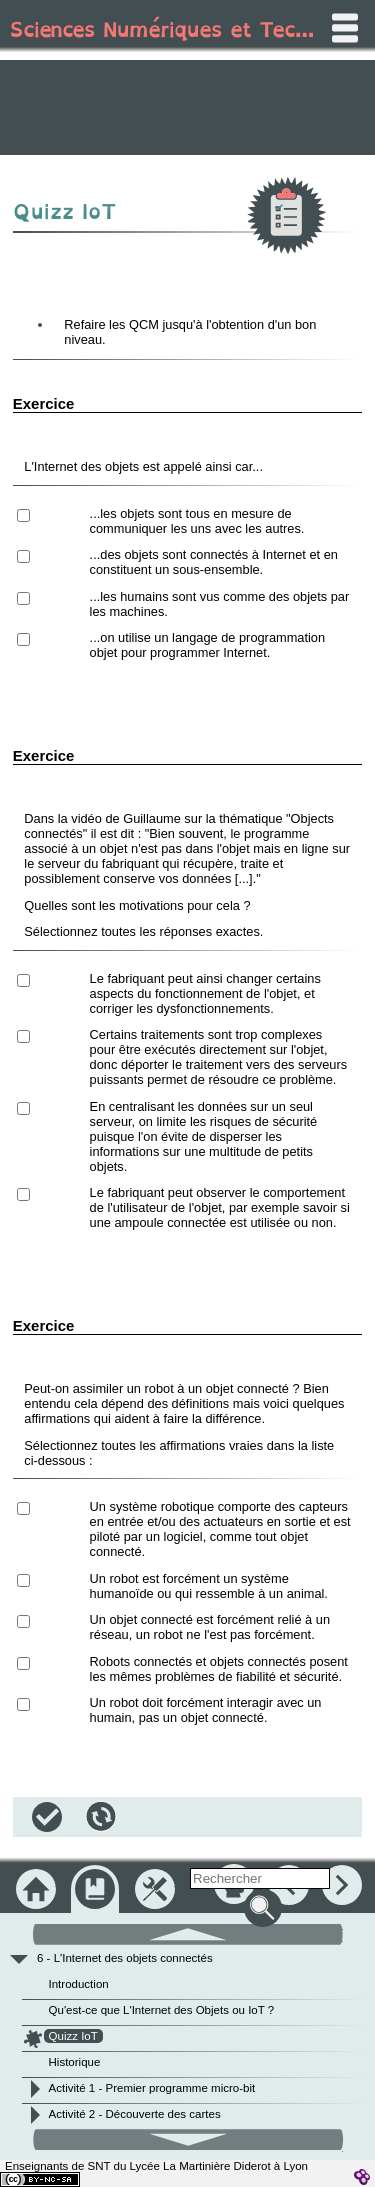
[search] (260, 1878)
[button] (47, 1817)
